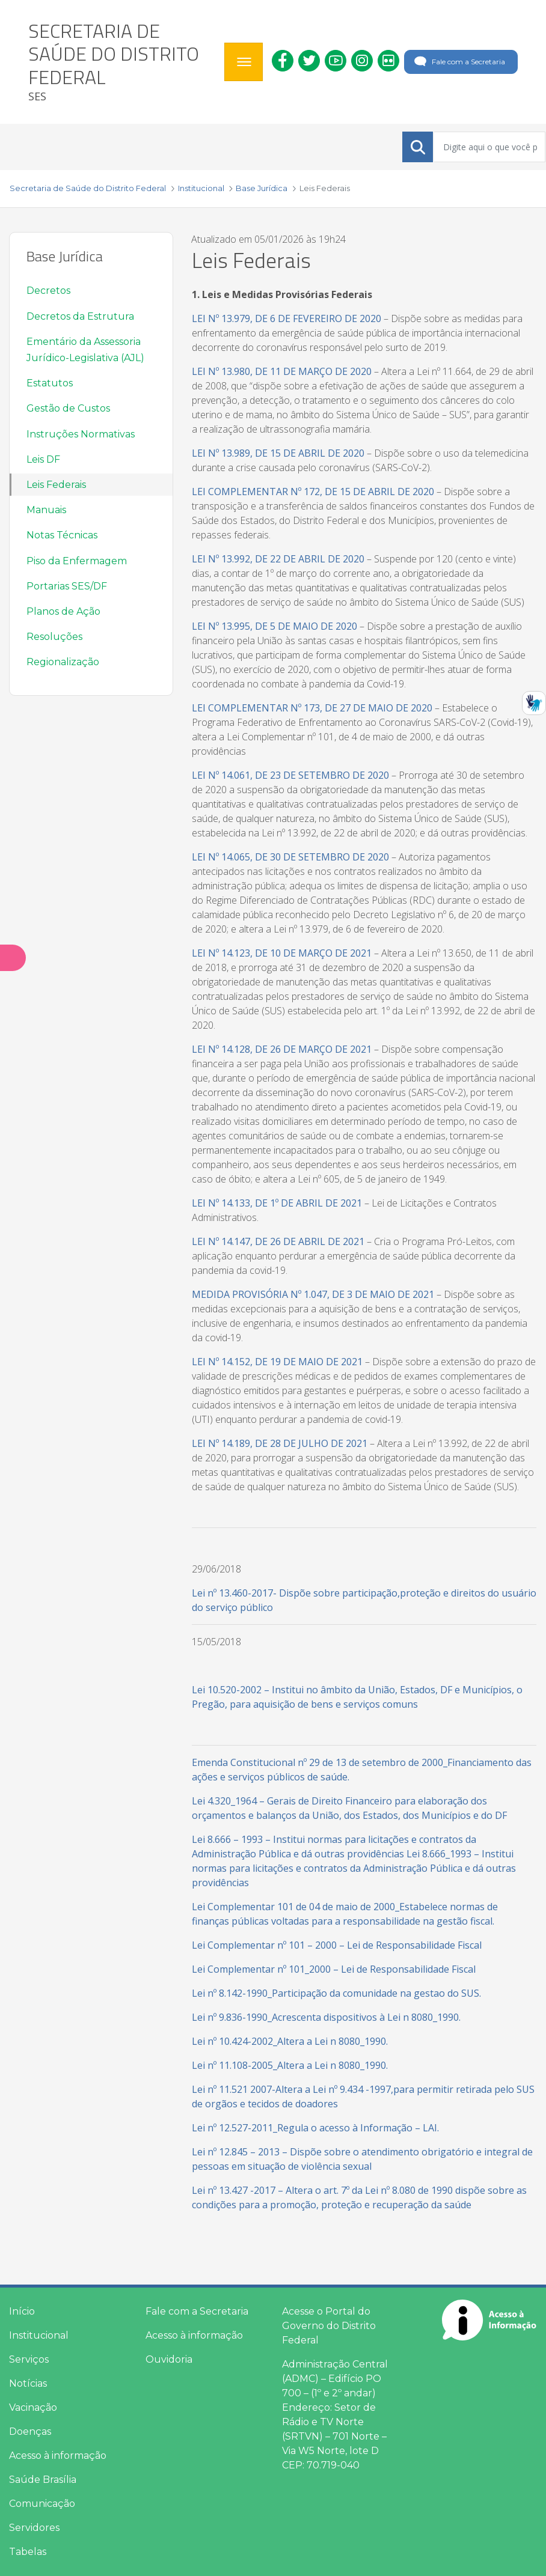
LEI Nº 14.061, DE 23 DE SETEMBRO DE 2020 (290, 775)
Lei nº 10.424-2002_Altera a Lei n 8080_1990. (290, 2041)
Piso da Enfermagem (76, 561)
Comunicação (42, 2503)
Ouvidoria (169, 2359)
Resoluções (54, 636)
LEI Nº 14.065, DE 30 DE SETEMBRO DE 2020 (290, 856)
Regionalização (62, 662)
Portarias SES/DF (66, 586)
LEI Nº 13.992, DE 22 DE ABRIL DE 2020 (278, 558)
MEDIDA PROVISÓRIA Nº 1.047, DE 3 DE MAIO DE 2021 (313, 1294)
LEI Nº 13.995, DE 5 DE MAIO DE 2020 (274, 626)
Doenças (30, 2431)
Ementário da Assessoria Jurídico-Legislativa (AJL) (85, 350)
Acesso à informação (57, 2455)
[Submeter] (418, 147)
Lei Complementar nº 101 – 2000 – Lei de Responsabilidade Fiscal (337, 1945)
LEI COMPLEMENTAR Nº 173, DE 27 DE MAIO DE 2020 (312, 707)
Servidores (34, 2527)
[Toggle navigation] (243, 62)
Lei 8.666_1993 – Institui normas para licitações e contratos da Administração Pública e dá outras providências (354, 1868)
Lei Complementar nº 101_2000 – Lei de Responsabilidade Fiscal (334, 1969)
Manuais (46, 510)
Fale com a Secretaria (458, 62)
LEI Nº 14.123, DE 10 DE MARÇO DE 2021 (282, 953)
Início (22, 2311)
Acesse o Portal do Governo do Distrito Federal (329, 2326)
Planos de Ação (63, 611)
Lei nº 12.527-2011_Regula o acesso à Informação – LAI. (315, 2127)
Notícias (28, 2383)
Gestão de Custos (68, 408)
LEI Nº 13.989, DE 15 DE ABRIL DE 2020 (278, 453)
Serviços (29, 2359)
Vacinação (33, 2407)
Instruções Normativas (80, 434)
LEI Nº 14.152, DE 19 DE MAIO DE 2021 (277, 1361)
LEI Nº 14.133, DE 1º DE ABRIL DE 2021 (277, 1203)
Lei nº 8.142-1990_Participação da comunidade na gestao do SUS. (336, 1993)
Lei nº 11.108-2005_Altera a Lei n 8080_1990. (290, 2065)
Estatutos (49, 383)
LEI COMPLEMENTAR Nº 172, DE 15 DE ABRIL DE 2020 (313, 491)
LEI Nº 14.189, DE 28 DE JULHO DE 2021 (279, 1443)
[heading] (121, 62)
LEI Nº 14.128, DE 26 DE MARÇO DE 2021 (282, 1049)
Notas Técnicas (61, 535)
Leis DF (43, 459)
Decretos (48, 290)
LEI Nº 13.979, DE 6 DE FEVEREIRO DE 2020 (286, 318)
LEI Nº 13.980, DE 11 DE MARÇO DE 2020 (282, 371)
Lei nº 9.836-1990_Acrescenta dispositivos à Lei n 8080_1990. (326, 2017)
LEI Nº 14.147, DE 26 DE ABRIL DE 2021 (278, 1241)
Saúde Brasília (42, 2479)
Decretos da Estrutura (80, 316)
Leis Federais (56, 484)
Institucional (39, 2335)
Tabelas (27, 2551)
